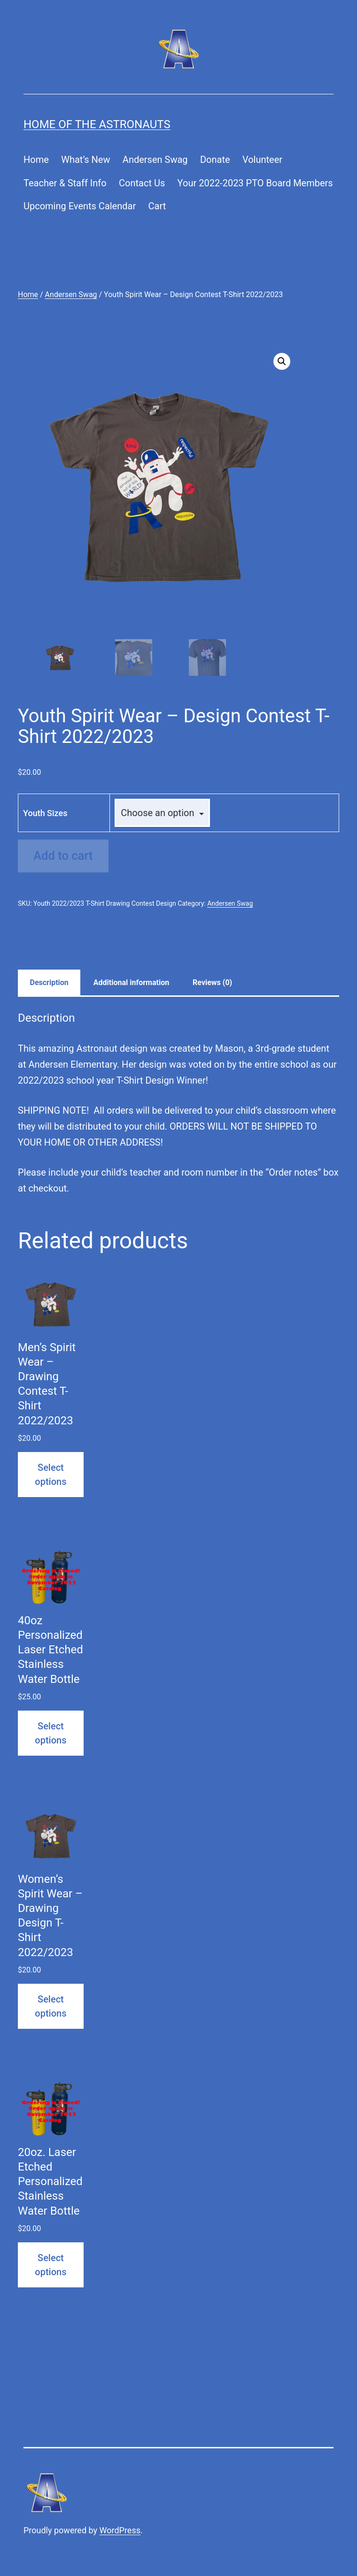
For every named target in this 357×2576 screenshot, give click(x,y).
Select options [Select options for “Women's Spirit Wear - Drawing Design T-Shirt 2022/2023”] (50, 2006)
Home (36, 159)
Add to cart (63, 855)
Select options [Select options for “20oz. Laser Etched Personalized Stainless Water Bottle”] (50, 2265)
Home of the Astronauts (97, 124)
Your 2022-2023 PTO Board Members (255, 183)
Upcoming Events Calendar (79, 206)
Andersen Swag (155, 159)
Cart (157, 206)
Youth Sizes (45, 813)
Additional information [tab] (131, 982)
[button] (281, 361)
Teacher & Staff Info (65, 183)
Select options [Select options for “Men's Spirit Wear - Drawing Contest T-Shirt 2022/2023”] (50, 1474)
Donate (215, 159)
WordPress (120, 2530)
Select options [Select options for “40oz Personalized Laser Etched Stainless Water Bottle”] (50, 1733)
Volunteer (262, 159)
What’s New (85, 159)
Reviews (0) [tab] (212, 982)
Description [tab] (49, 982)
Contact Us (142, 183)
